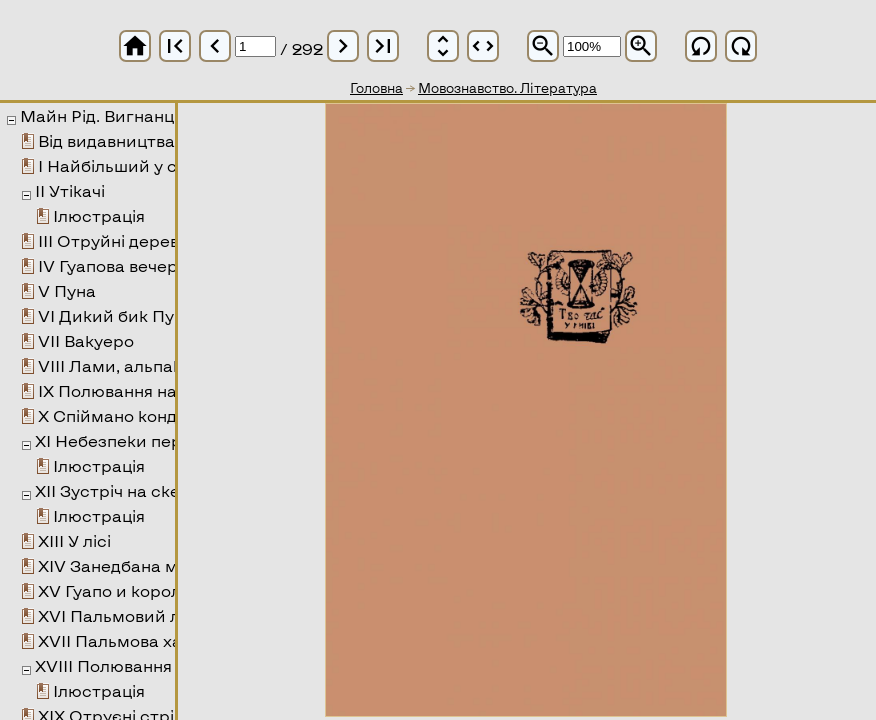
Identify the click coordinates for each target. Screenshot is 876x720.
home (135, 46)
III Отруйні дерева (113, 240)
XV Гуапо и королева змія (143, 590)
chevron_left (215, 46)
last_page (383, 46)
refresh (701, 46)
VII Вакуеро (86, 340)
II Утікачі (70, 190)
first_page (175, 46)
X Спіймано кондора (123, 415)
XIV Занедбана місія (121, 565)
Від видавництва (106, 140)
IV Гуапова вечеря (112, 265)
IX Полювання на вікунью (141, 390)
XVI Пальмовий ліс (116, 615)
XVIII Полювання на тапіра (144, 665)
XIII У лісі (74, 540)
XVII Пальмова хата (119, 640)
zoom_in (641, 46)
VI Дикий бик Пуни (116, 315)
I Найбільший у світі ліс (134, 165)
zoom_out (543, 46)
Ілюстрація (99, 215)
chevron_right (343, 46)
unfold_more (443, 46)
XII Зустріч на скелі (114, 490)
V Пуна (67, 290)
